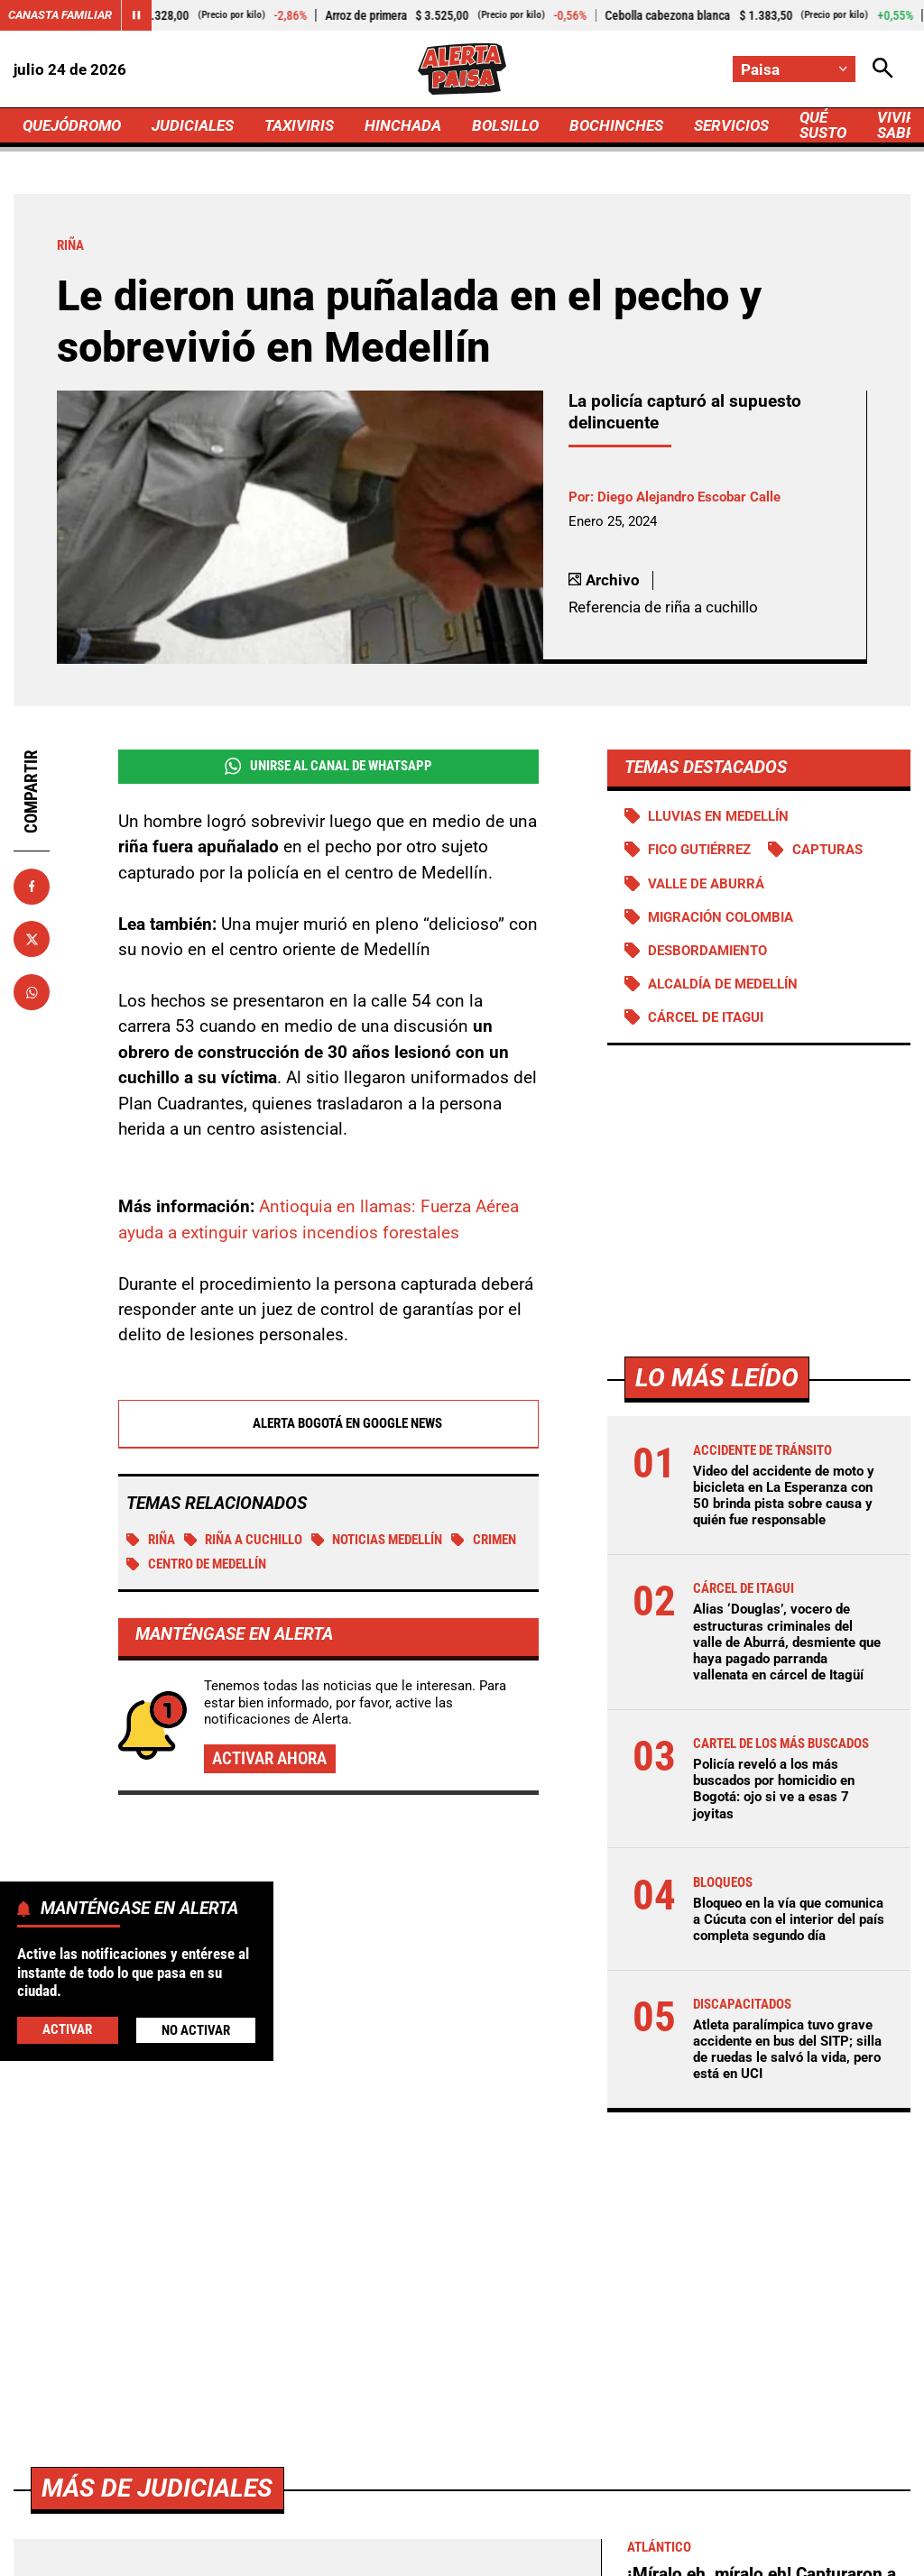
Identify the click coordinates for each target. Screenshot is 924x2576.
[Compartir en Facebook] (32, 887)
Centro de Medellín (196, 1565)
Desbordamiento (707, 951)
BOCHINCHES (616, 125)
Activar (67, 2029)
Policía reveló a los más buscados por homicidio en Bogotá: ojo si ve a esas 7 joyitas (774, 1789)
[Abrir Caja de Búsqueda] (883, 69)
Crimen (483, 1540)
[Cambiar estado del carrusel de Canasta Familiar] (136, 15)
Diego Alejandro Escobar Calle (689, 497)
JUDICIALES (193, 125)
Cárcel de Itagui (705, 1017)
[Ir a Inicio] (461, 69)
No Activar (196, 2030)
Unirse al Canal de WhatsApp (328, 766)
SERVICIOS (731, 125)
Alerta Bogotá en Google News (328, 1424)
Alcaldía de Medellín (723, 984)
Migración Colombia (720, 917)
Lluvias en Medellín (718, 816)
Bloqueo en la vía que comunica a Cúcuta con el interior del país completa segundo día (788, 1919)
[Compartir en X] (32, 939)
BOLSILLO (505, 125)
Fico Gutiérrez (699, 850)
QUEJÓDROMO (72, 125)
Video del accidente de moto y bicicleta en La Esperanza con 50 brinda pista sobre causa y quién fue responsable (783, 1496)
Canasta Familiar (60, 15)
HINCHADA (403, 125)
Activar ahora (269, 1759)
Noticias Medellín (377, 1540)
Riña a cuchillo (243, 1540)
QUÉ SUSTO (822, 125)
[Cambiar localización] (794, 69)
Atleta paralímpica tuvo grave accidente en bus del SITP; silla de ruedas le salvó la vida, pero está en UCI (787, 2050)
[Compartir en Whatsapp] (32, 992)
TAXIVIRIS (299, 125)
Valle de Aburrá (706, 884)
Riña (150, 1540)
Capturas (827, 850)
